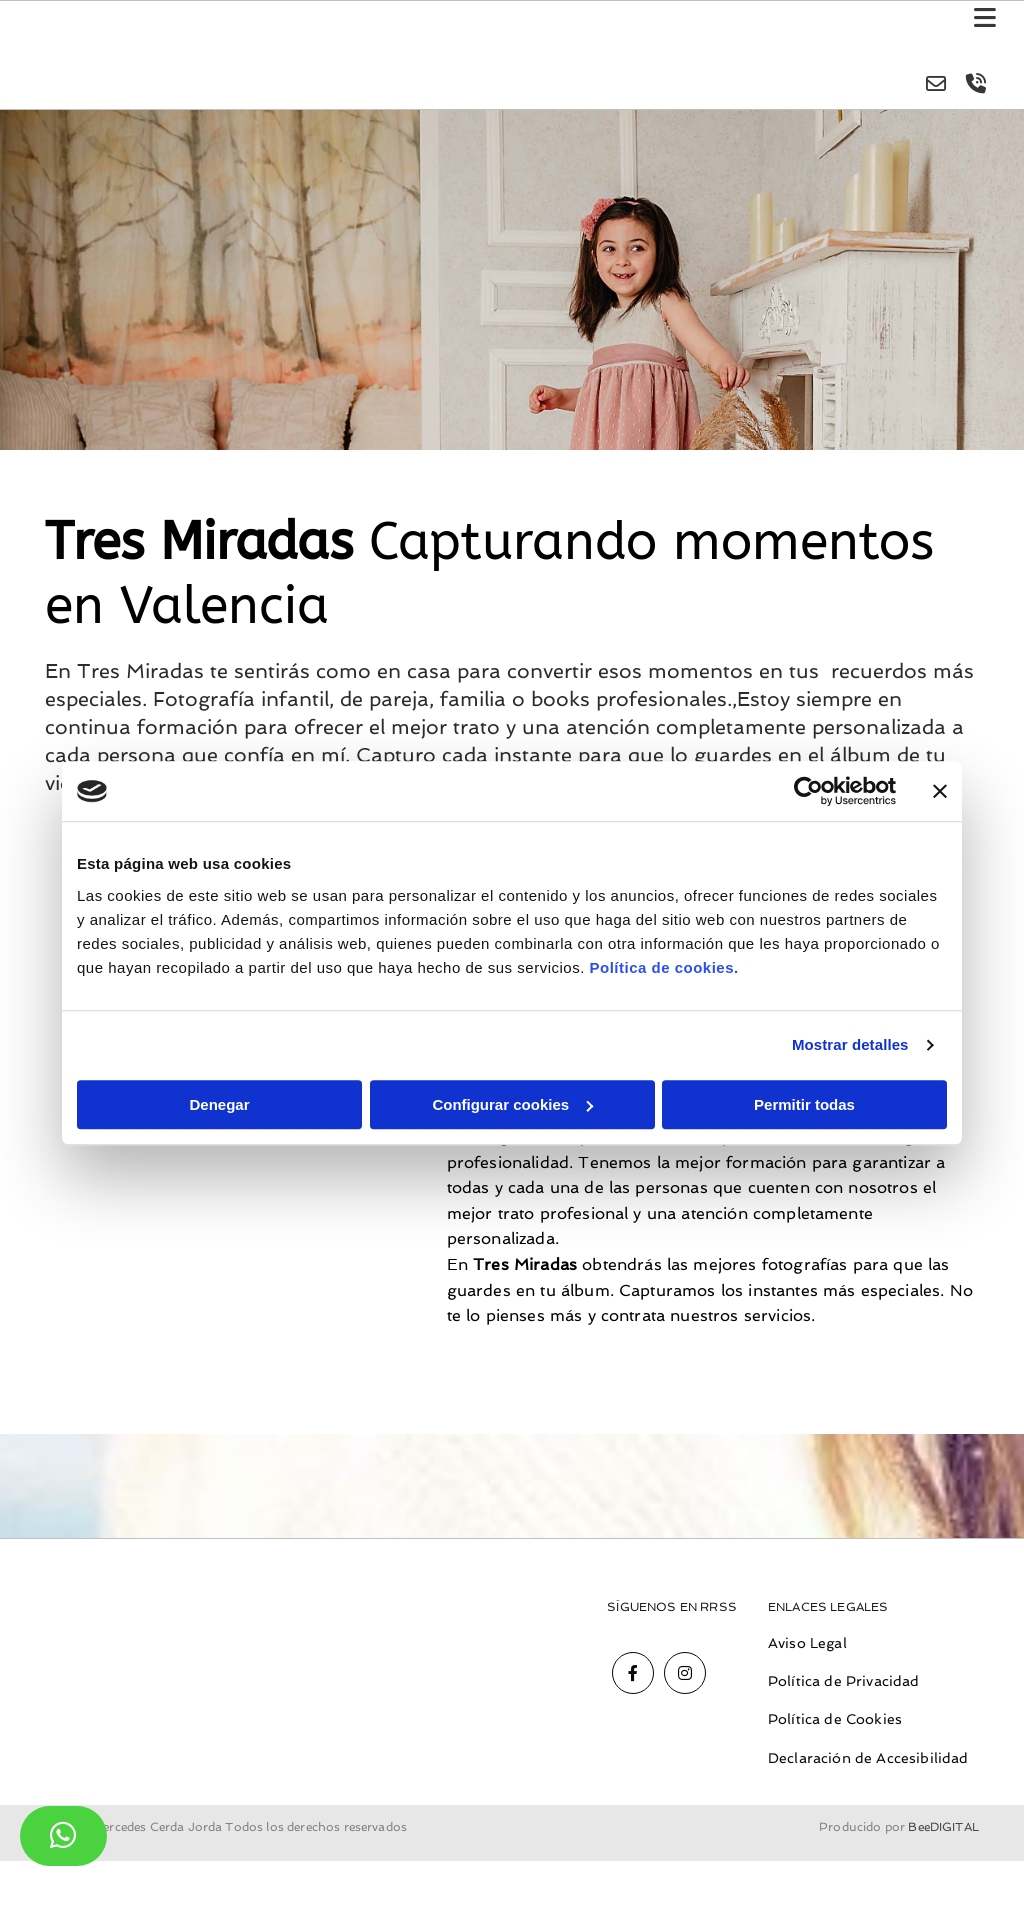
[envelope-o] (934, 86)
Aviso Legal (807, 1644)
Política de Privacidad (844, 1682)
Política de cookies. (663, 967)
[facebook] (633, 1674)
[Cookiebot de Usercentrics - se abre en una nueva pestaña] (808, 791)
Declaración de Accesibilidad (868, 1759)
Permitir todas (804, 1104)
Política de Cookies (835, 1720)
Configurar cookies (512, 1104)
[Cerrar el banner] (940, 791)
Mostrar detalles (850, 1044)
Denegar (219, 1104)
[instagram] (685, 1674)
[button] (695, 21)
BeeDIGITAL (943, 1872)
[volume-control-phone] (974, 86)
